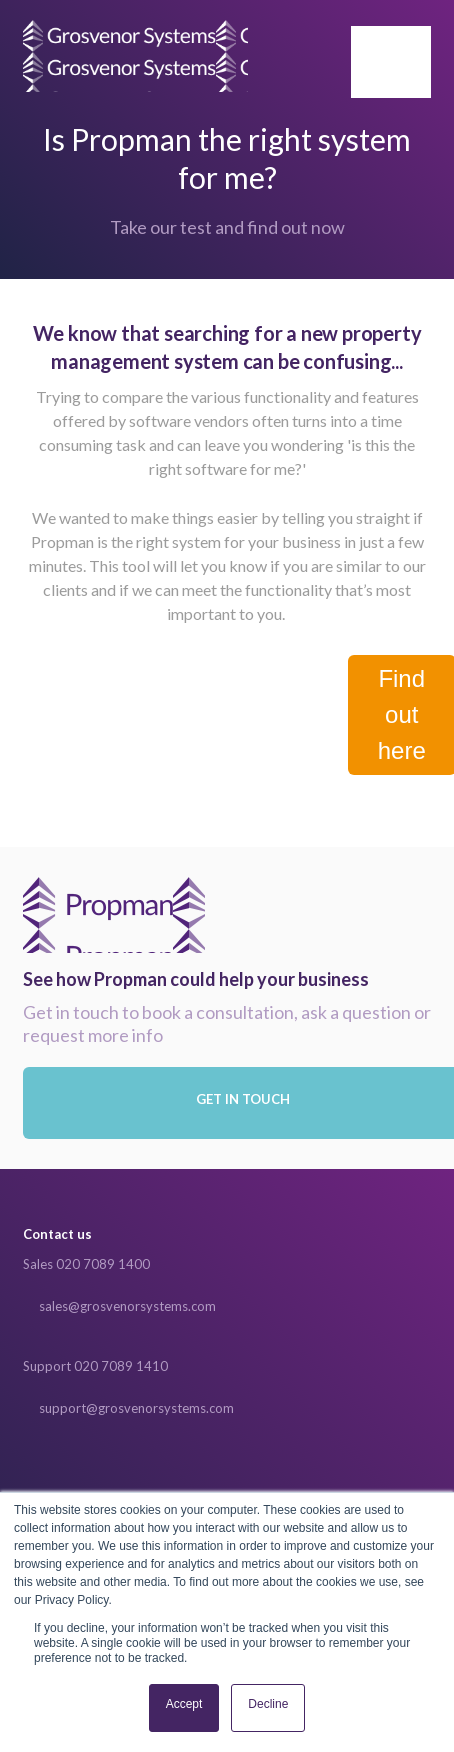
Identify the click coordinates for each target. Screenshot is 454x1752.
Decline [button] (268, 1704)
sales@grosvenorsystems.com (127, 1306)
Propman (114, 915)
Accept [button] (184, 1704)
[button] (391, 62)
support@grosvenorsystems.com (136, 1408)
